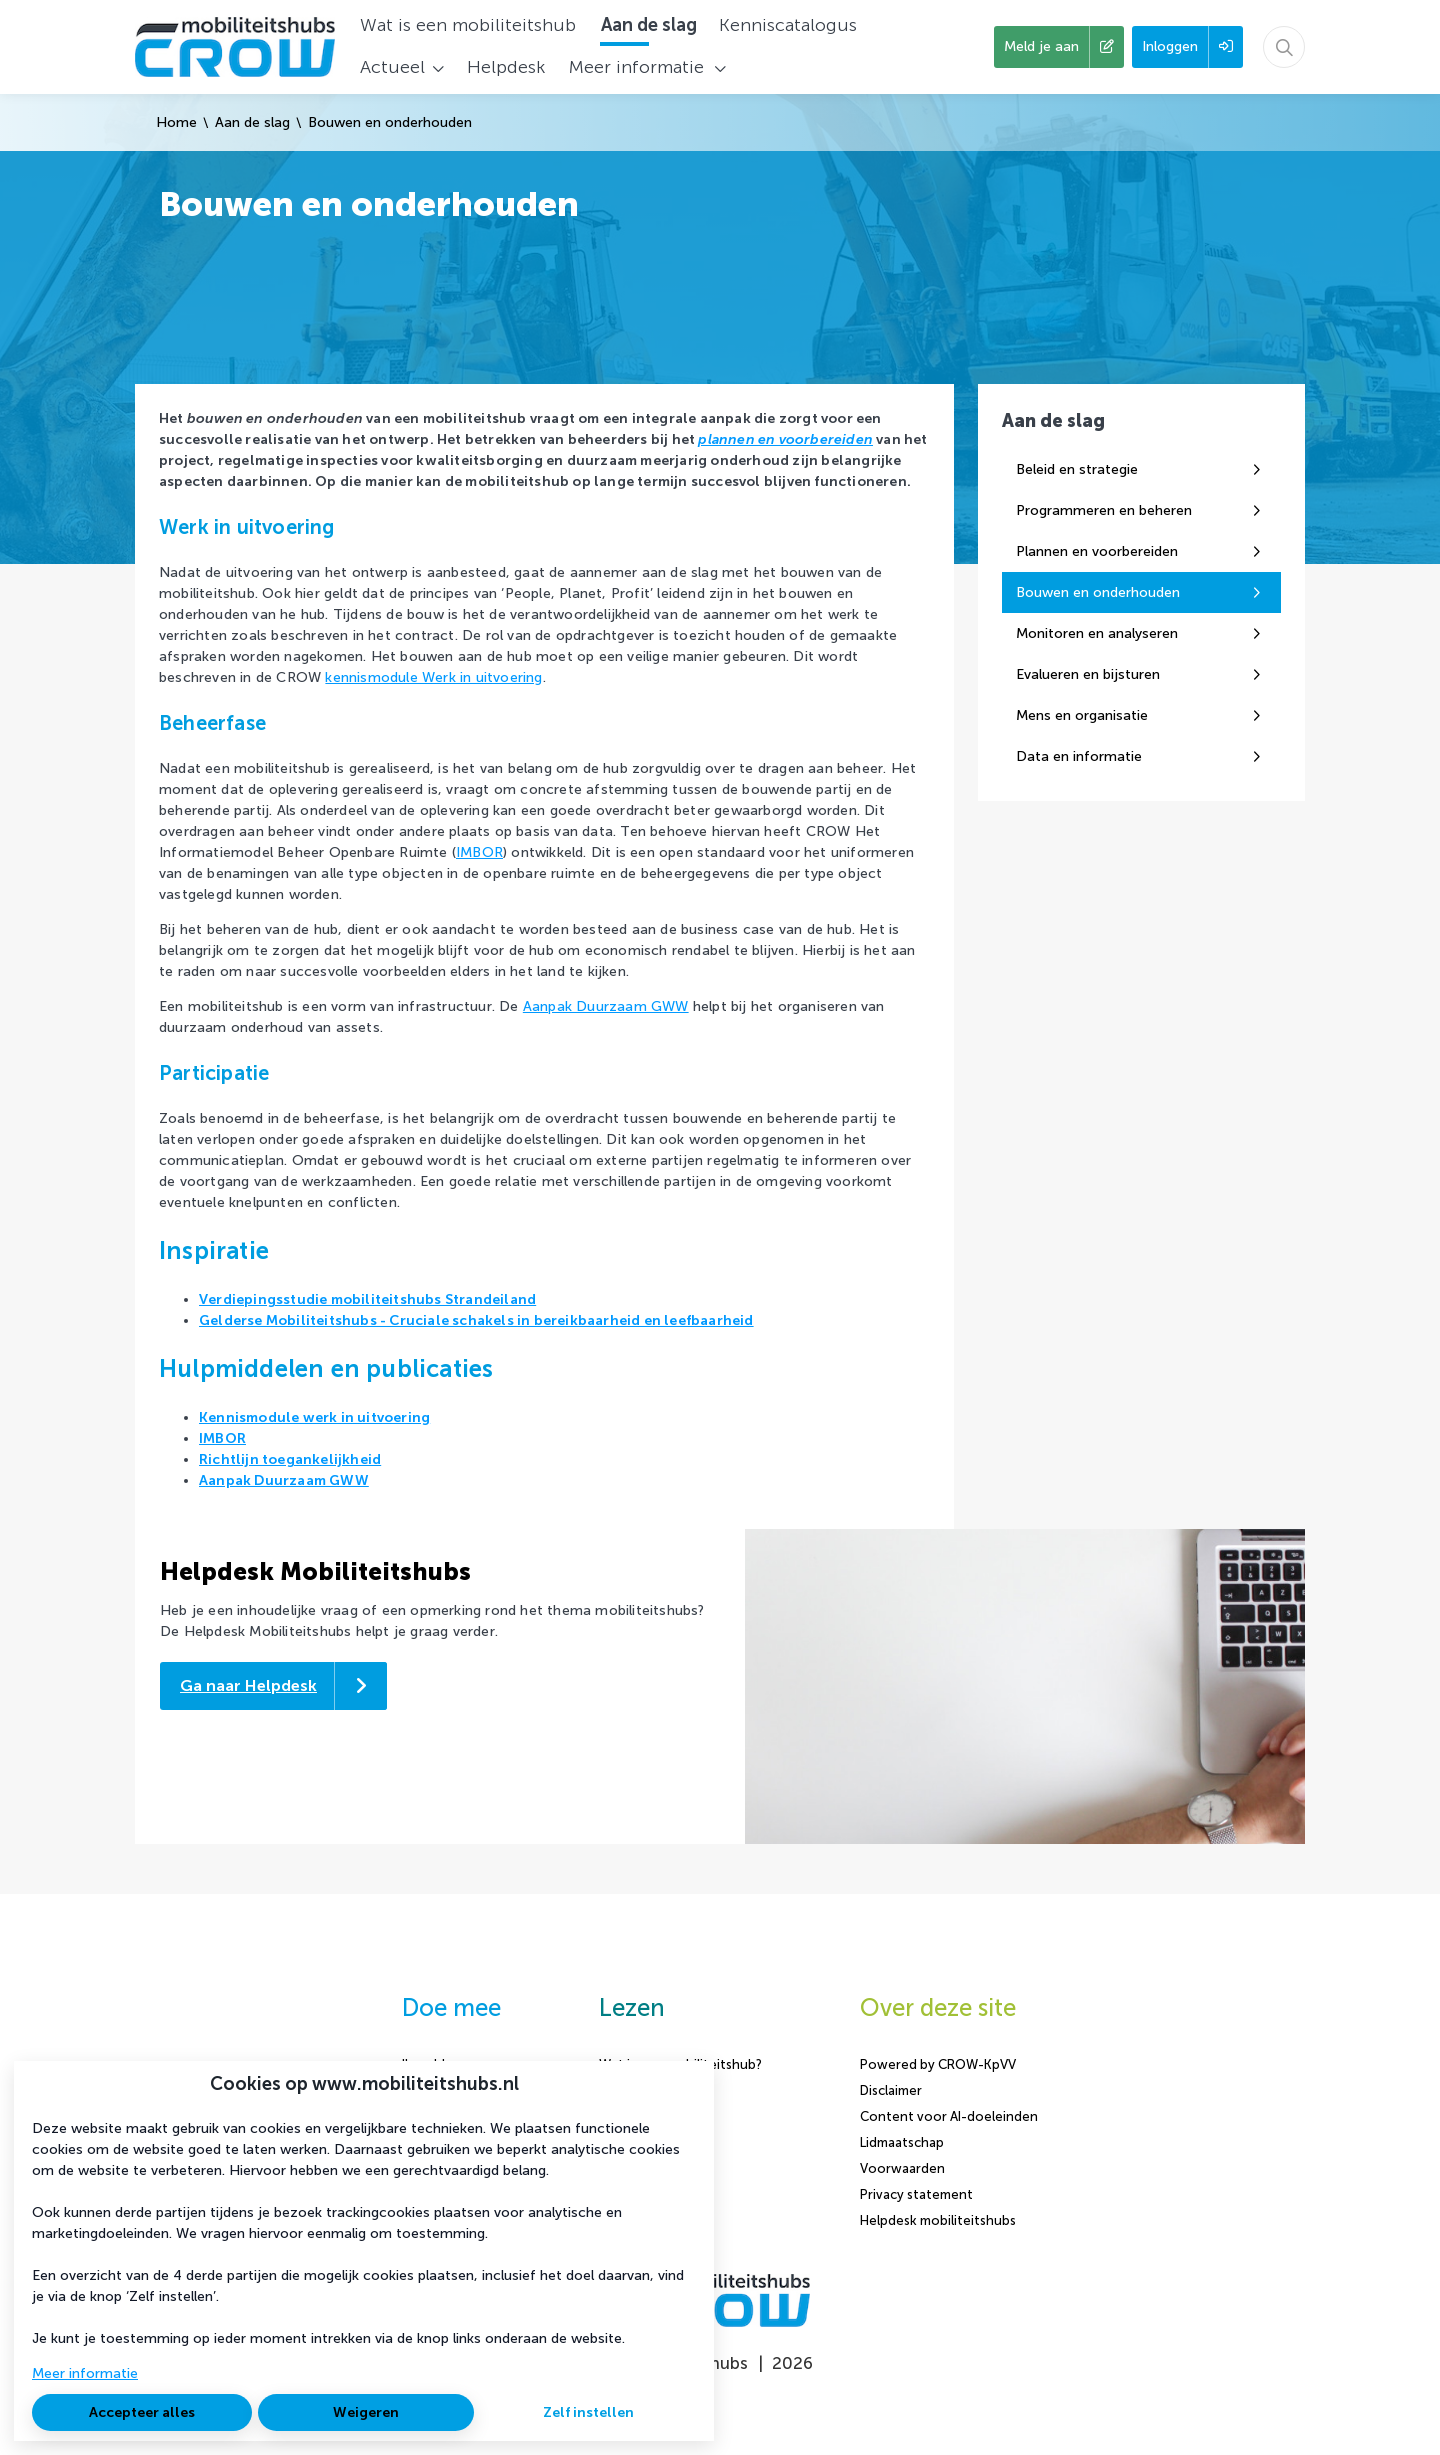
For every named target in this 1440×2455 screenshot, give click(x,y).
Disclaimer (891, 2090)
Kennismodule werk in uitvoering (314, 1417)
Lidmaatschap (902, 2142)
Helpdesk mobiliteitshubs (938, 2220)
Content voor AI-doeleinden (949, 2116)
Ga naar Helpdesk (248, 1685)
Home (176, 122)
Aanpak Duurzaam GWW (606, 1006)
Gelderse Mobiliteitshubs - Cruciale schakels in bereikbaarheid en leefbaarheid (476, 1320)
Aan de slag (252, 122)
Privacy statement (916, 2194)
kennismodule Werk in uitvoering (433, 677)
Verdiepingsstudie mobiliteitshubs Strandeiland (367, 1299)
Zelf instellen (588, 2412)
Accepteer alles (142, 2412)
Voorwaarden (902, 2168)
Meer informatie (85, 2373)
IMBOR (479, 852)
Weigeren (366, 2412)
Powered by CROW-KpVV (938, 2064)
